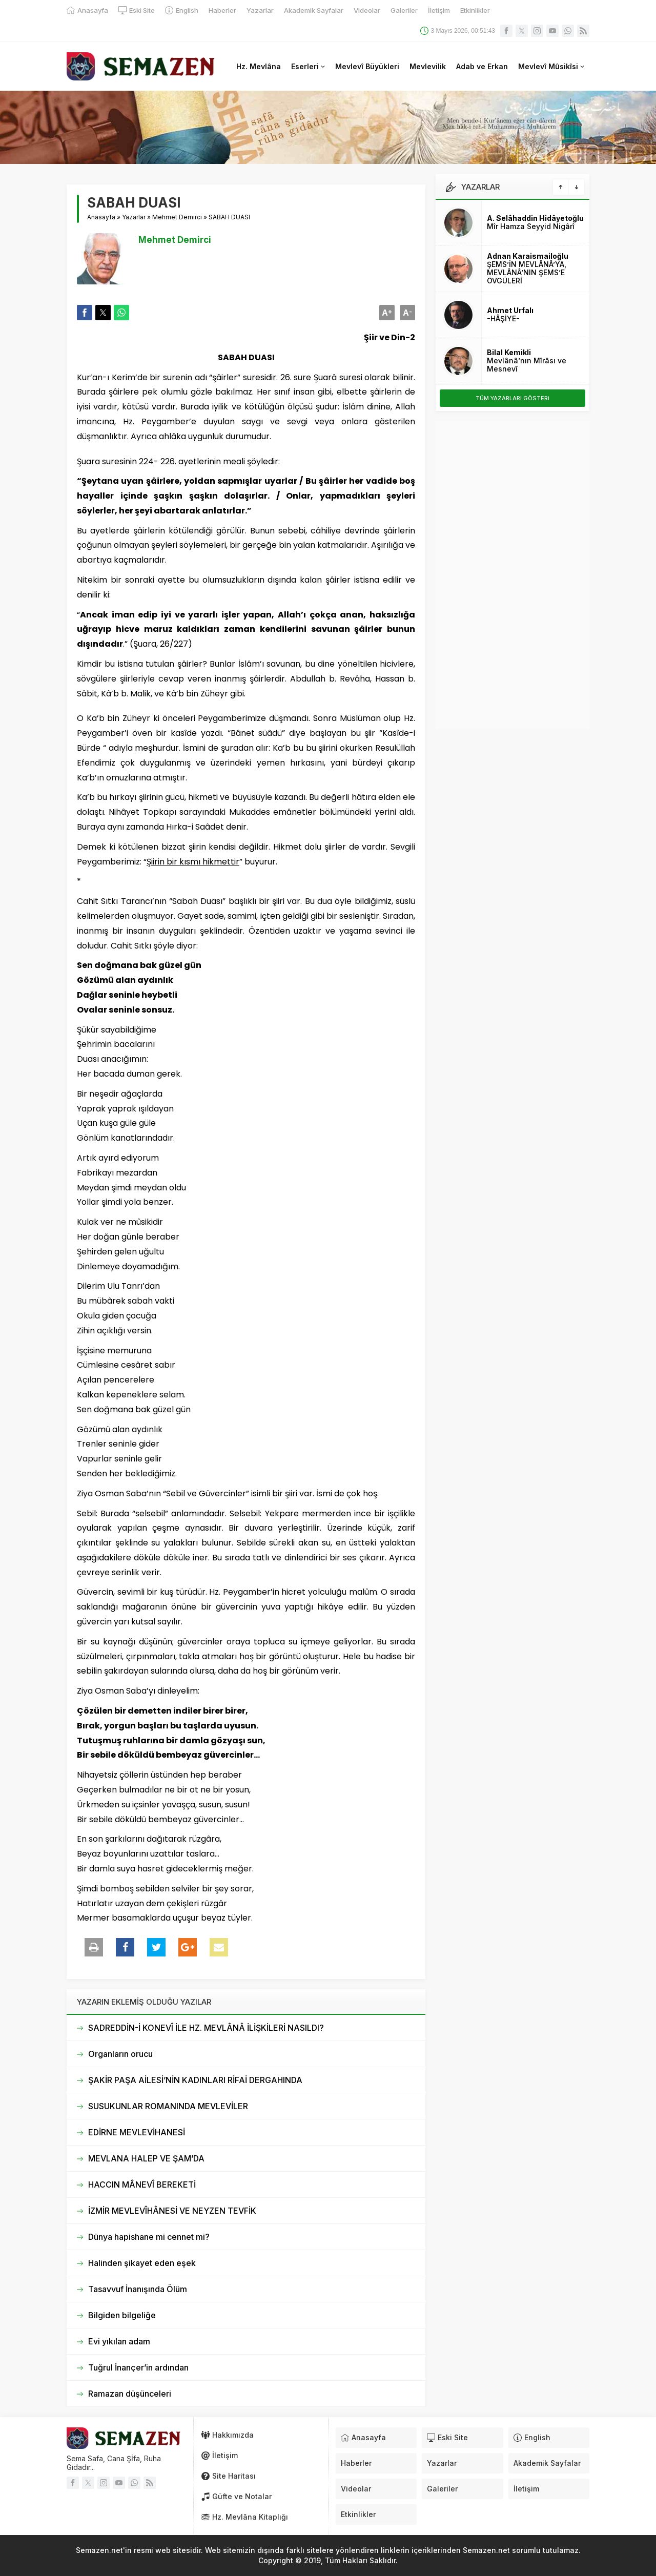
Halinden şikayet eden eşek (142, 2263)
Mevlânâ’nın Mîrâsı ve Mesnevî (526, 364)
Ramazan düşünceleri (129, 2393)
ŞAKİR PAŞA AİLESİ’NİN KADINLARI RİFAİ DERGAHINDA (195, 2080)
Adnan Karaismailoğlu (527, 256)
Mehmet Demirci (177, 217)
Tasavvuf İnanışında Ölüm (137, 2289)
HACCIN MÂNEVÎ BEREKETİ (142, 2184)
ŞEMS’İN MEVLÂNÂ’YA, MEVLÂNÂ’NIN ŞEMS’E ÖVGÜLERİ (526, 272)
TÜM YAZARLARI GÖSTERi (512, 398)
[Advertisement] (512, 575)
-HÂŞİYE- (503, 318)
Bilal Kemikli (509, 352)
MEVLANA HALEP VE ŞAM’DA (146, 2158)
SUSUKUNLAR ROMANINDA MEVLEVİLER (168, 2106)
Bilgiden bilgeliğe (122, 2315)
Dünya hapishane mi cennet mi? (149, 2237)
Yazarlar (134, 217)
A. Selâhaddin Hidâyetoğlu (535, 218)
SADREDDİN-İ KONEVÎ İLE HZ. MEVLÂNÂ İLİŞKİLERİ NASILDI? (206, 2028)
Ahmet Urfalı (510, 310)
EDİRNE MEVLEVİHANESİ (136, 2132)
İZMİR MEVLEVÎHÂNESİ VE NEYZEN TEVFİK (172, 2211)
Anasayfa (101, 217)
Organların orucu (120, 2054)
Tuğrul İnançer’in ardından (138, 2367)
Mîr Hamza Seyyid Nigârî (531, 226)
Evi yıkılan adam (119, 2341)
